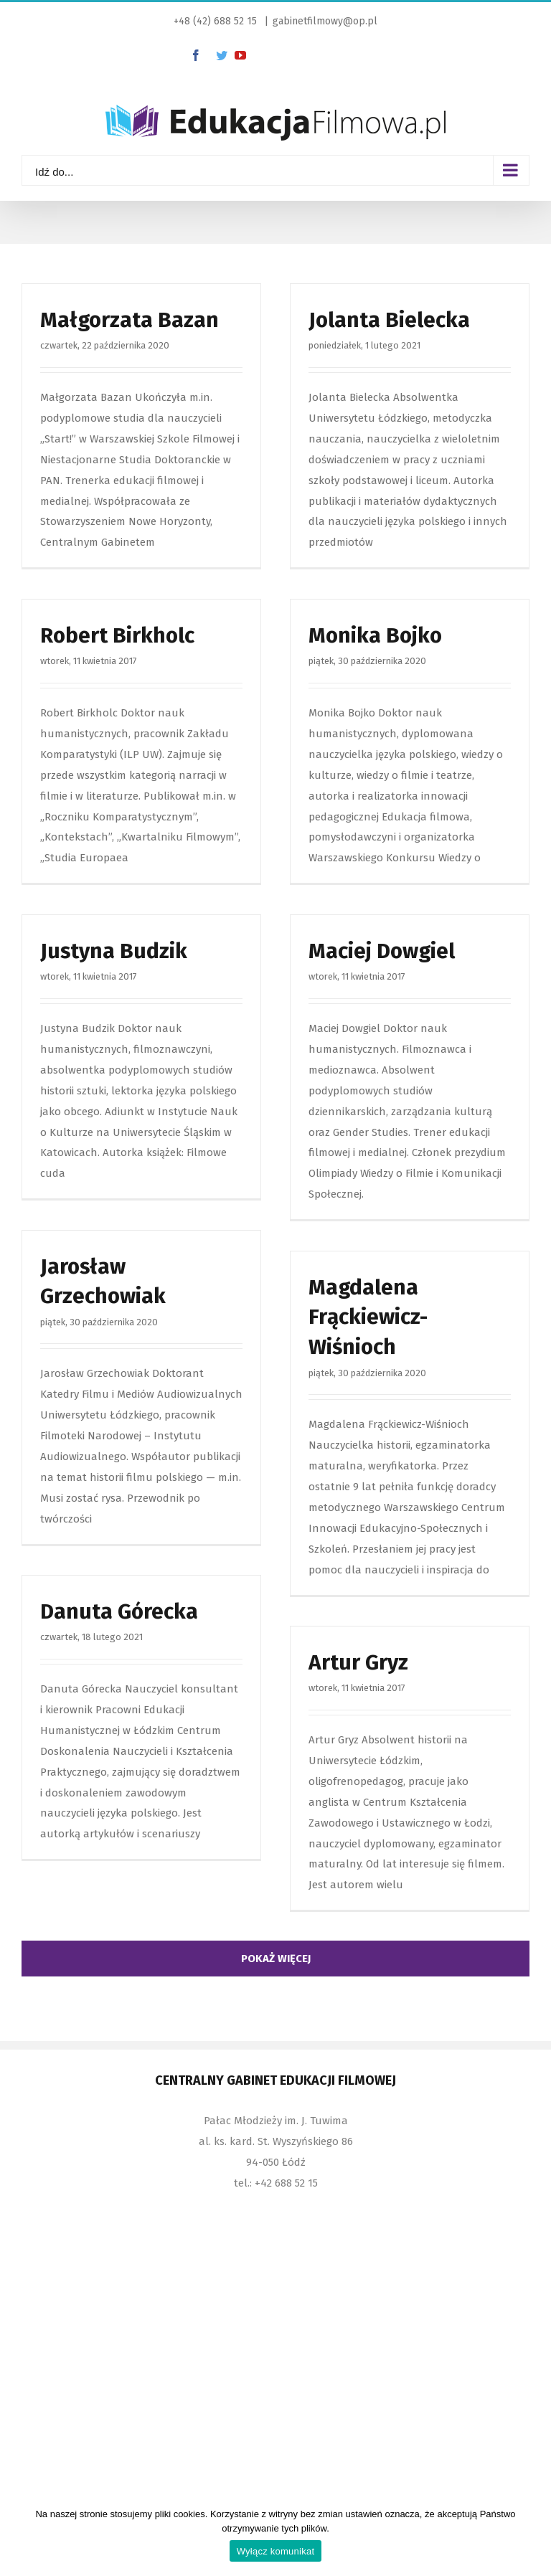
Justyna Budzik (113, 951)
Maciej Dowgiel (382, 951)
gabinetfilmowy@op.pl (325, 21)
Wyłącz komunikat (276, 2551)
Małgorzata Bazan (129, 320)
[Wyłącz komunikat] (533, 2536)
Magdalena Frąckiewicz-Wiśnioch (368, 1317)
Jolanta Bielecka (389, 320)
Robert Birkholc (117, 635)
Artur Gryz (358, 1662)
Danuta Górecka (119, 1611)
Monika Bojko (375, 635)
